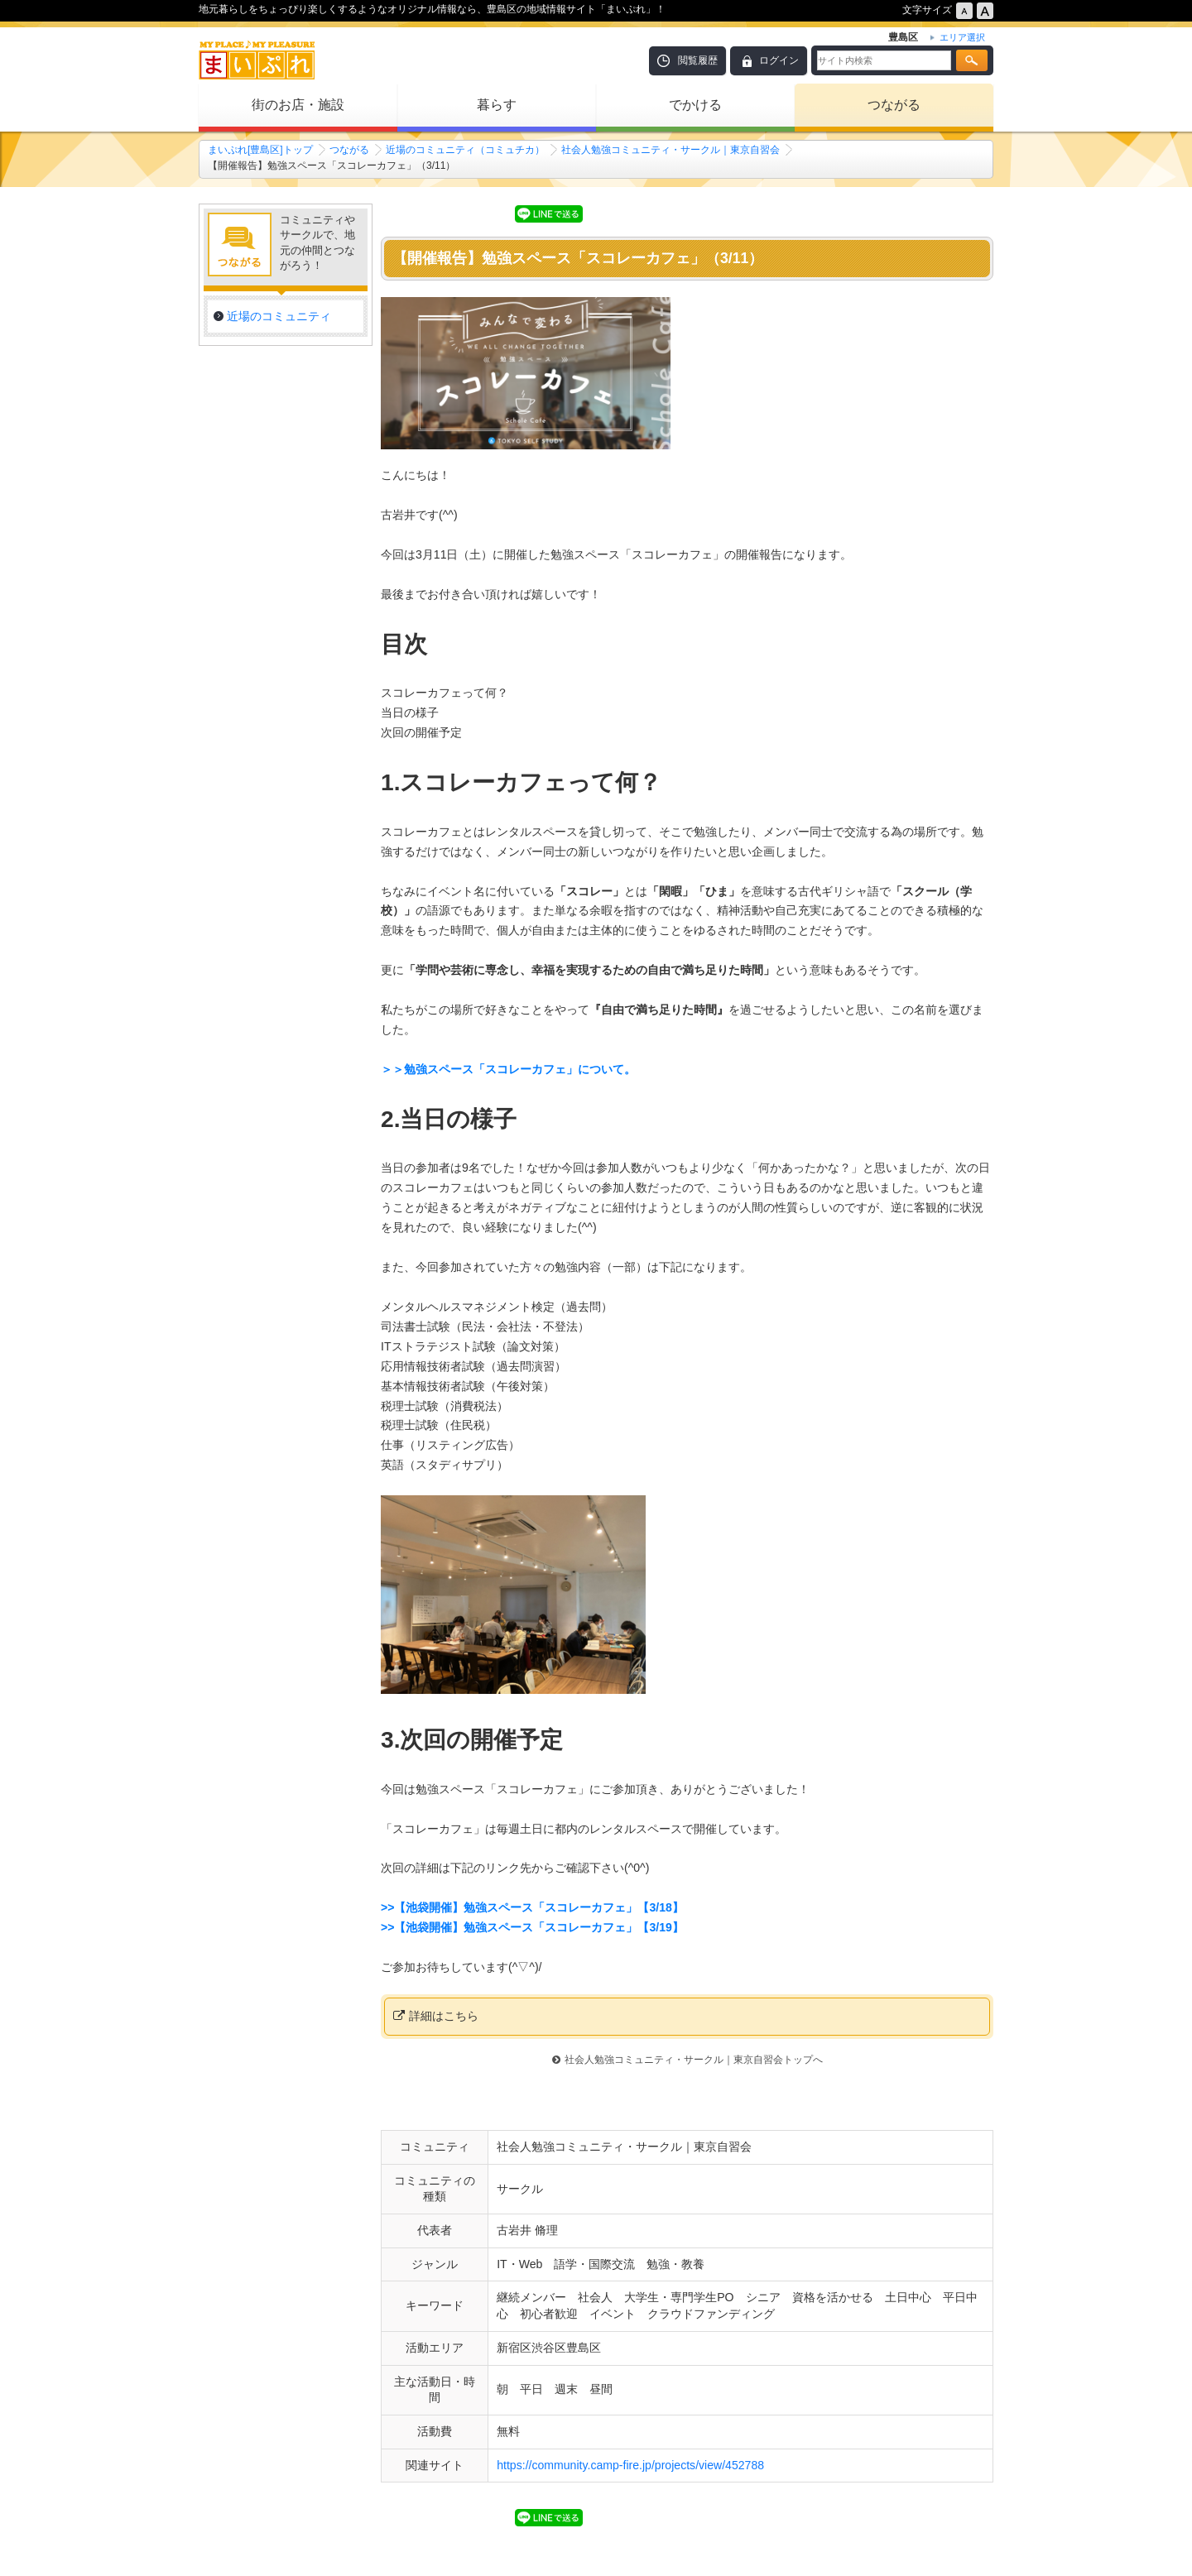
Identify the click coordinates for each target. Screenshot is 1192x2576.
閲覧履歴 (698, 60)
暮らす (497, 105)
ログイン (779, 60)
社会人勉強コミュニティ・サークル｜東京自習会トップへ (687, 2059)
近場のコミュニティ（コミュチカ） (465, 150)
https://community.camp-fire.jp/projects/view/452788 (630, 2465)
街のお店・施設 (298, 105)
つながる (894, 105)
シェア (487, 212)
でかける (695, 105)
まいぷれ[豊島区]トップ (260, 150)
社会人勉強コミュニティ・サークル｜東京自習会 (670, 150)
